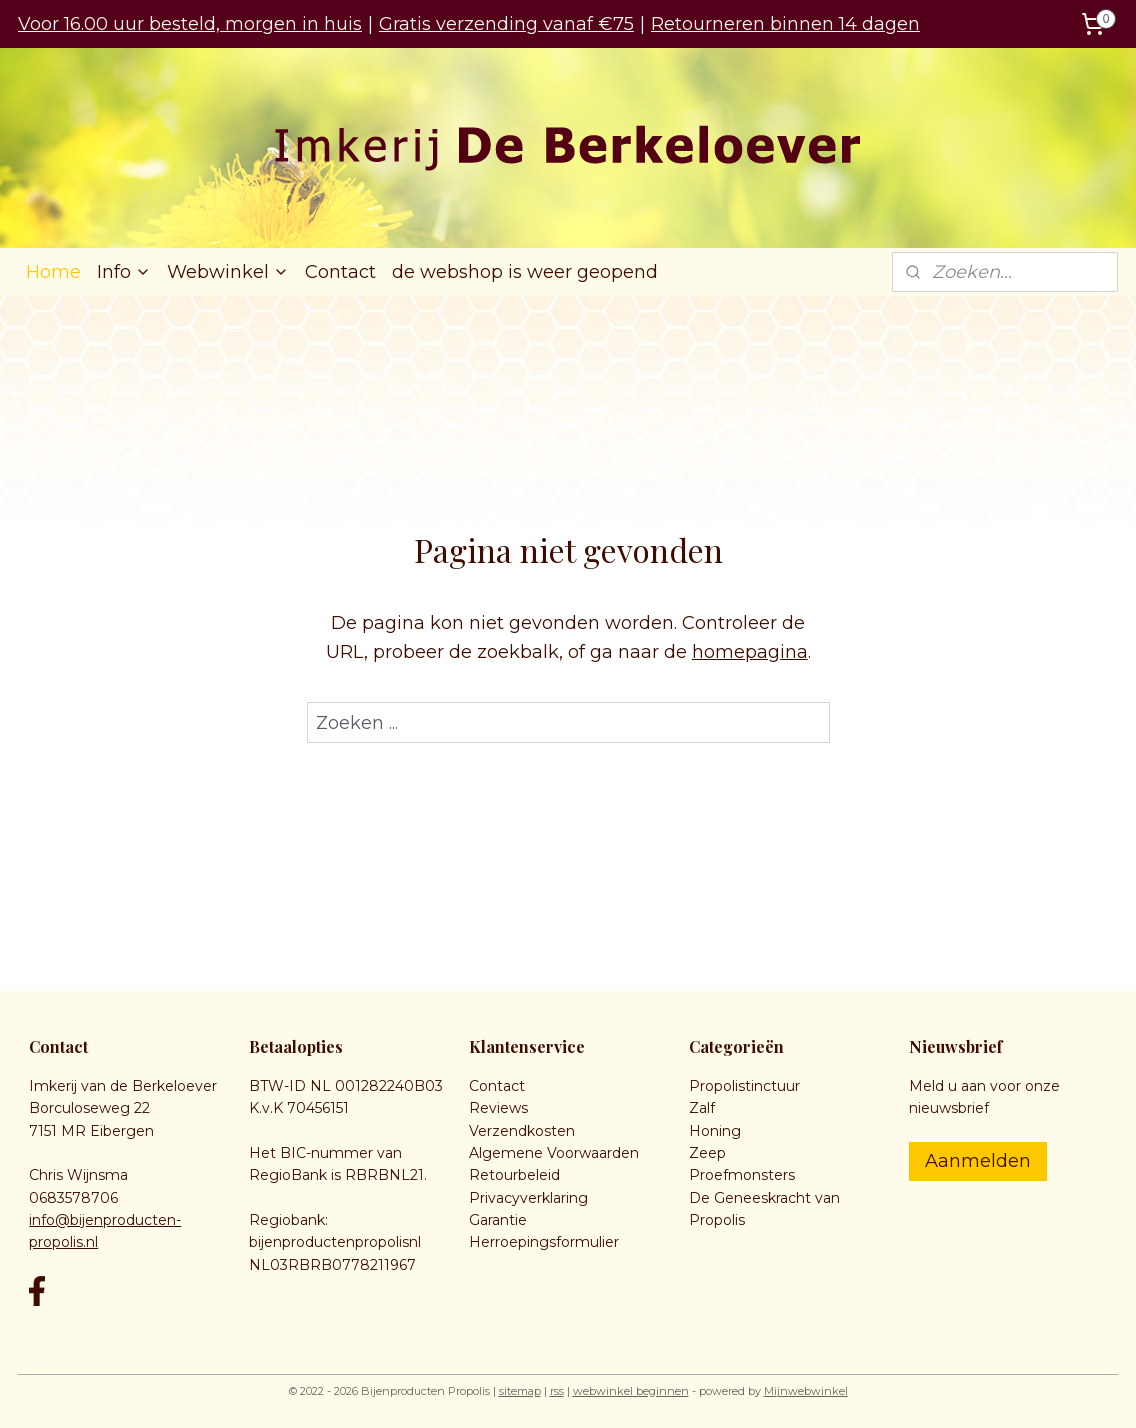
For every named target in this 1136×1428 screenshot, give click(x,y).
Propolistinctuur (744, 1086)
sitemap (520, 1391)
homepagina (750, 652)
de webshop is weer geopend (525, 272)
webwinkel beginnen (631, 1391)
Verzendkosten (522, 1131)
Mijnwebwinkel (806, 1391)
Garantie (498, 1220)
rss (557, 1391)
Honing (715, 1131)
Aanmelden (978, 1161)
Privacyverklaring (528, 1198)
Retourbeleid (514, 1175)
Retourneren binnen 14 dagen (785, 24)
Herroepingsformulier (544, 1242)
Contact (340, 272)
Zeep (707, 1153)
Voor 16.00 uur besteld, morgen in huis (190, 24)
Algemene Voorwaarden (554, 1153)
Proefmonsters (742, 1175)
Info (124, 272)
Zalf (702, 1108)
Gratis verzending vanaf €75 (506, 24)
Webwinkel (228, 272)
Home (53, 272)
